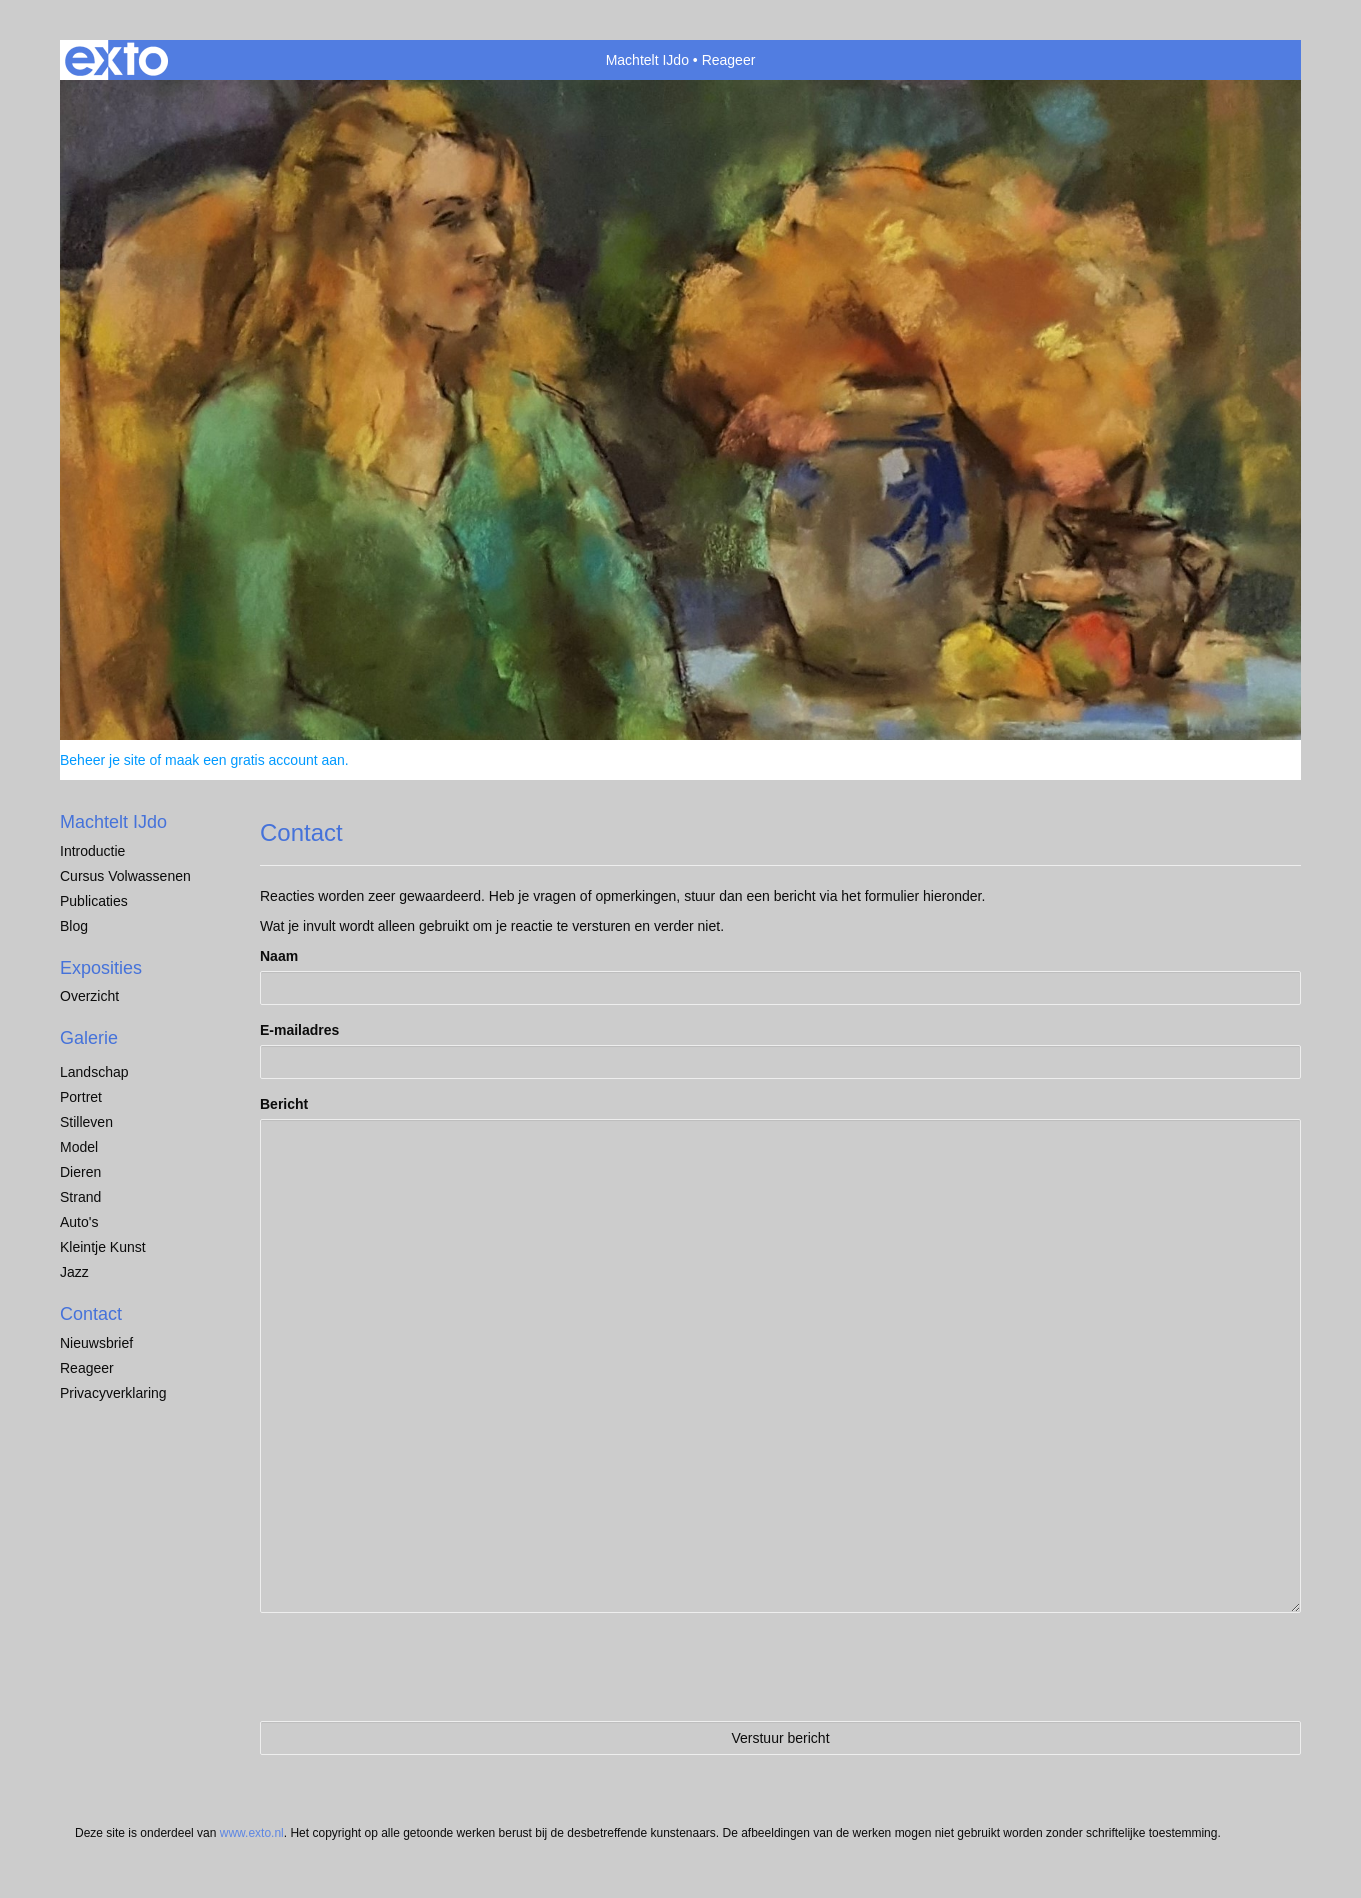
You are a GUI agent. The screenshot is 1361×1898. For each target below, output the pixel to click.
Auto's (79, 1222)
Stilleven (86, 1122)
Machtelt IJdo (647, 60)
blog (74, 926)
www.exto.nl (252, 1833)
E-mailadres (299, 1030)
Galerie (89, 1038)
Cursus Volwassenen (125, 876)
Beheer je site (103, 760)
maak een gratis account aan (255, 760)
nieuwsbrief (96, 1343)
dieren (80, 1172)
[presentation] (412, 1667)
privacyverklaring (113, 1393)
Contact (91, 1314)
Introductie (92, 851)
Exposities (101, 968)
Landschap (94, 1072)
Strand (80, 1197)
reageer (87, 1368)
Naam (279, 956)
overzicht (89, 996)
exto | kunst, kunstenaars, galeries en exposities (116, 60)
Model (79, 1147)
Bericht (284, 1104)
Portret (81, 1097)
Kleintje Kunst (103, 1247)
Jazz (74, 1272)
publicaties (94, 901)
